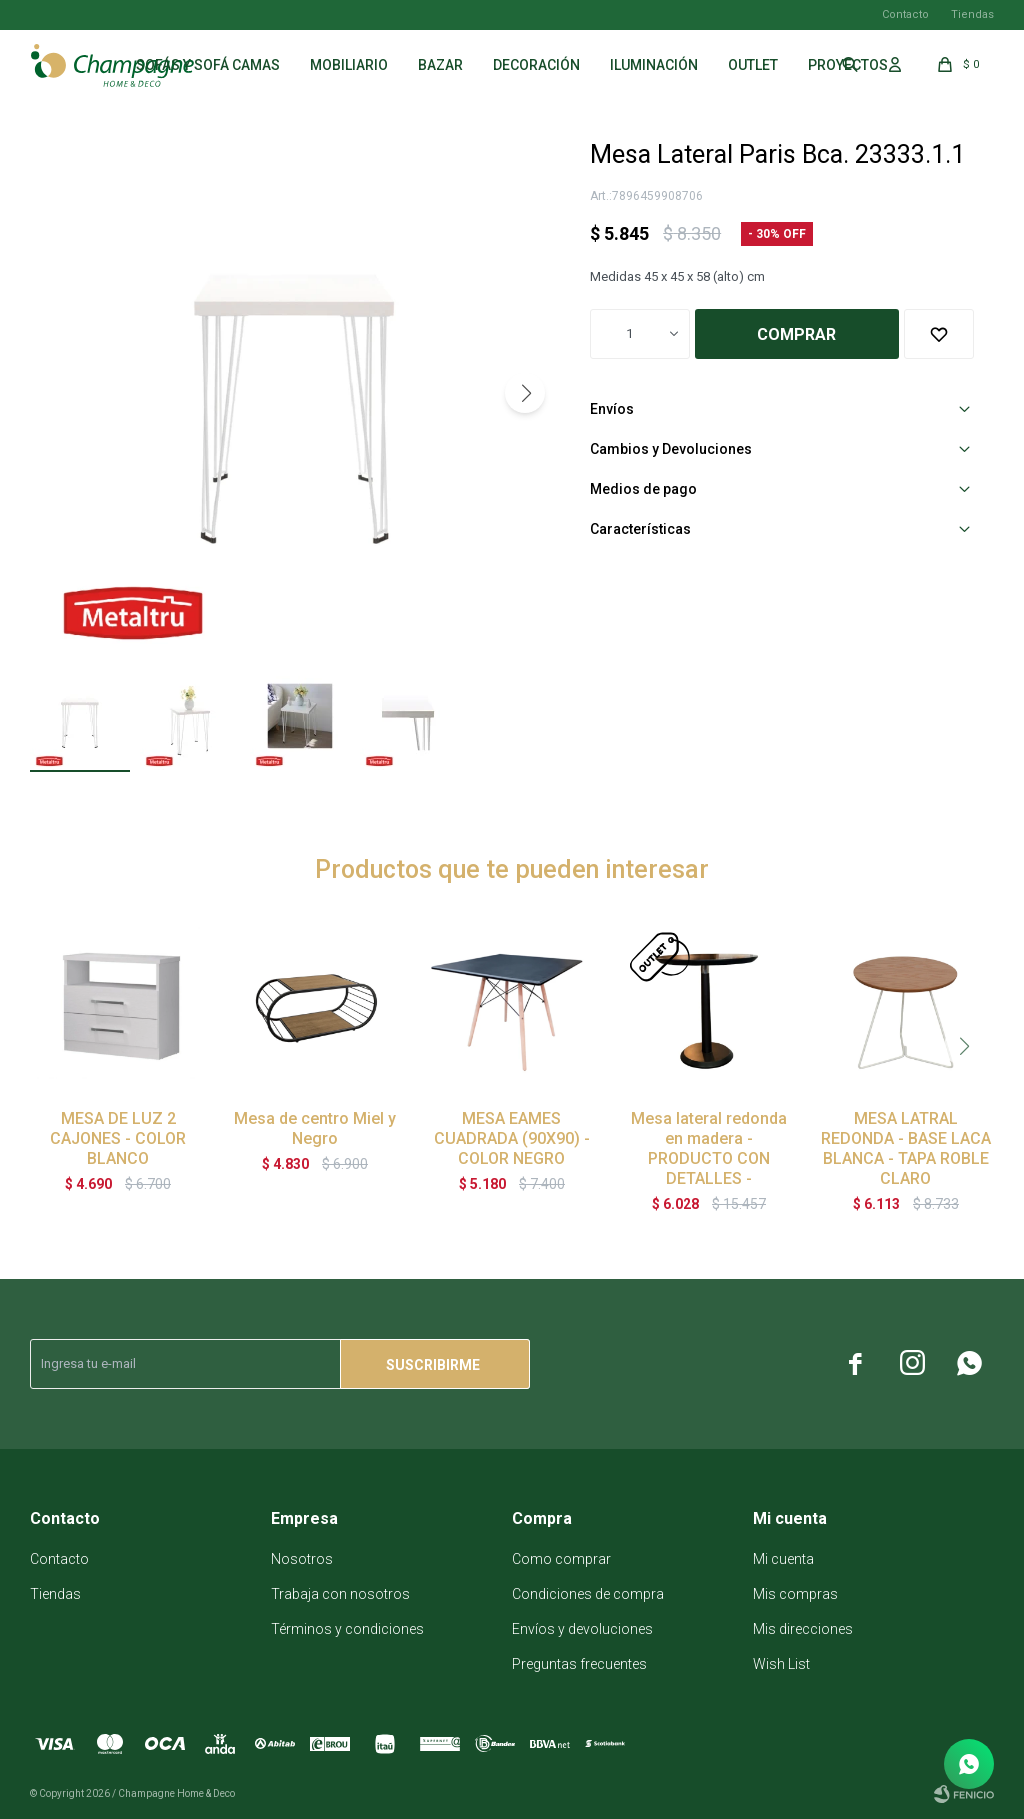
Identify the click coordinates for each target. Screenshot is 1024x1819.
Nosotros (302, 1559)
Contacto (905, 14)
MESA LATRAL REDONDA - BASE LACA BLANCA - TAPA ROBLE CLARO (906, 1148)
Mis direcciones (803, 1629)
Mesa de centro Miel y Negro (315, 1128)
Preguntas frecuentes (579, 1664)
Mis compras (795, 1594)
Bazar (440, 65)
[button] (525, 393)
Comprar (796, 334)
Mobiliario (349, 65)
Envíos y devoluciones (582, 1629)
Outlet (753, 65)
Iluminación (654, 65)
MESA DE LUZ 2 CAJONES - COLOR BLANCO (118, 1138)
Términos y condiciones (347, 1629)
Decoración (536, 65)
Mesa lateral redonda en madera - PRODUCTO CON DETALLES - (709, 1148)
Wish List (781, 1664)
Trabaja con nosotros (340, 1594)
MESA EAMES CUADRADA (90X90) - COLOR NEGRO (512, 1138)
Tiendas (972, 14)
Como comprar (561, 1559)
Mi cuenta (783, 1559)
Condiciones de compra (588, 1594)
